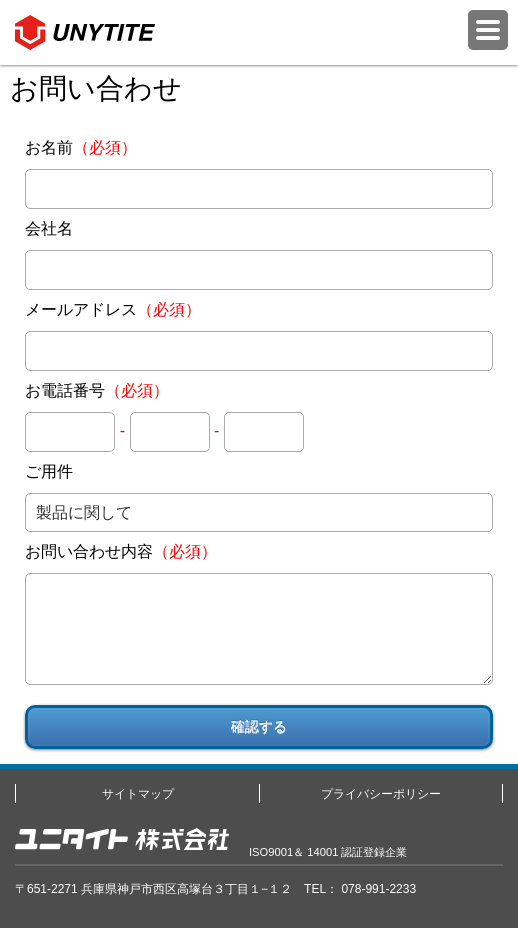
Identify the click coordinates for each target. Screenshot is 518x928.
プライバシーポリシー (381, 794)
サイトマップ (138, 794)
